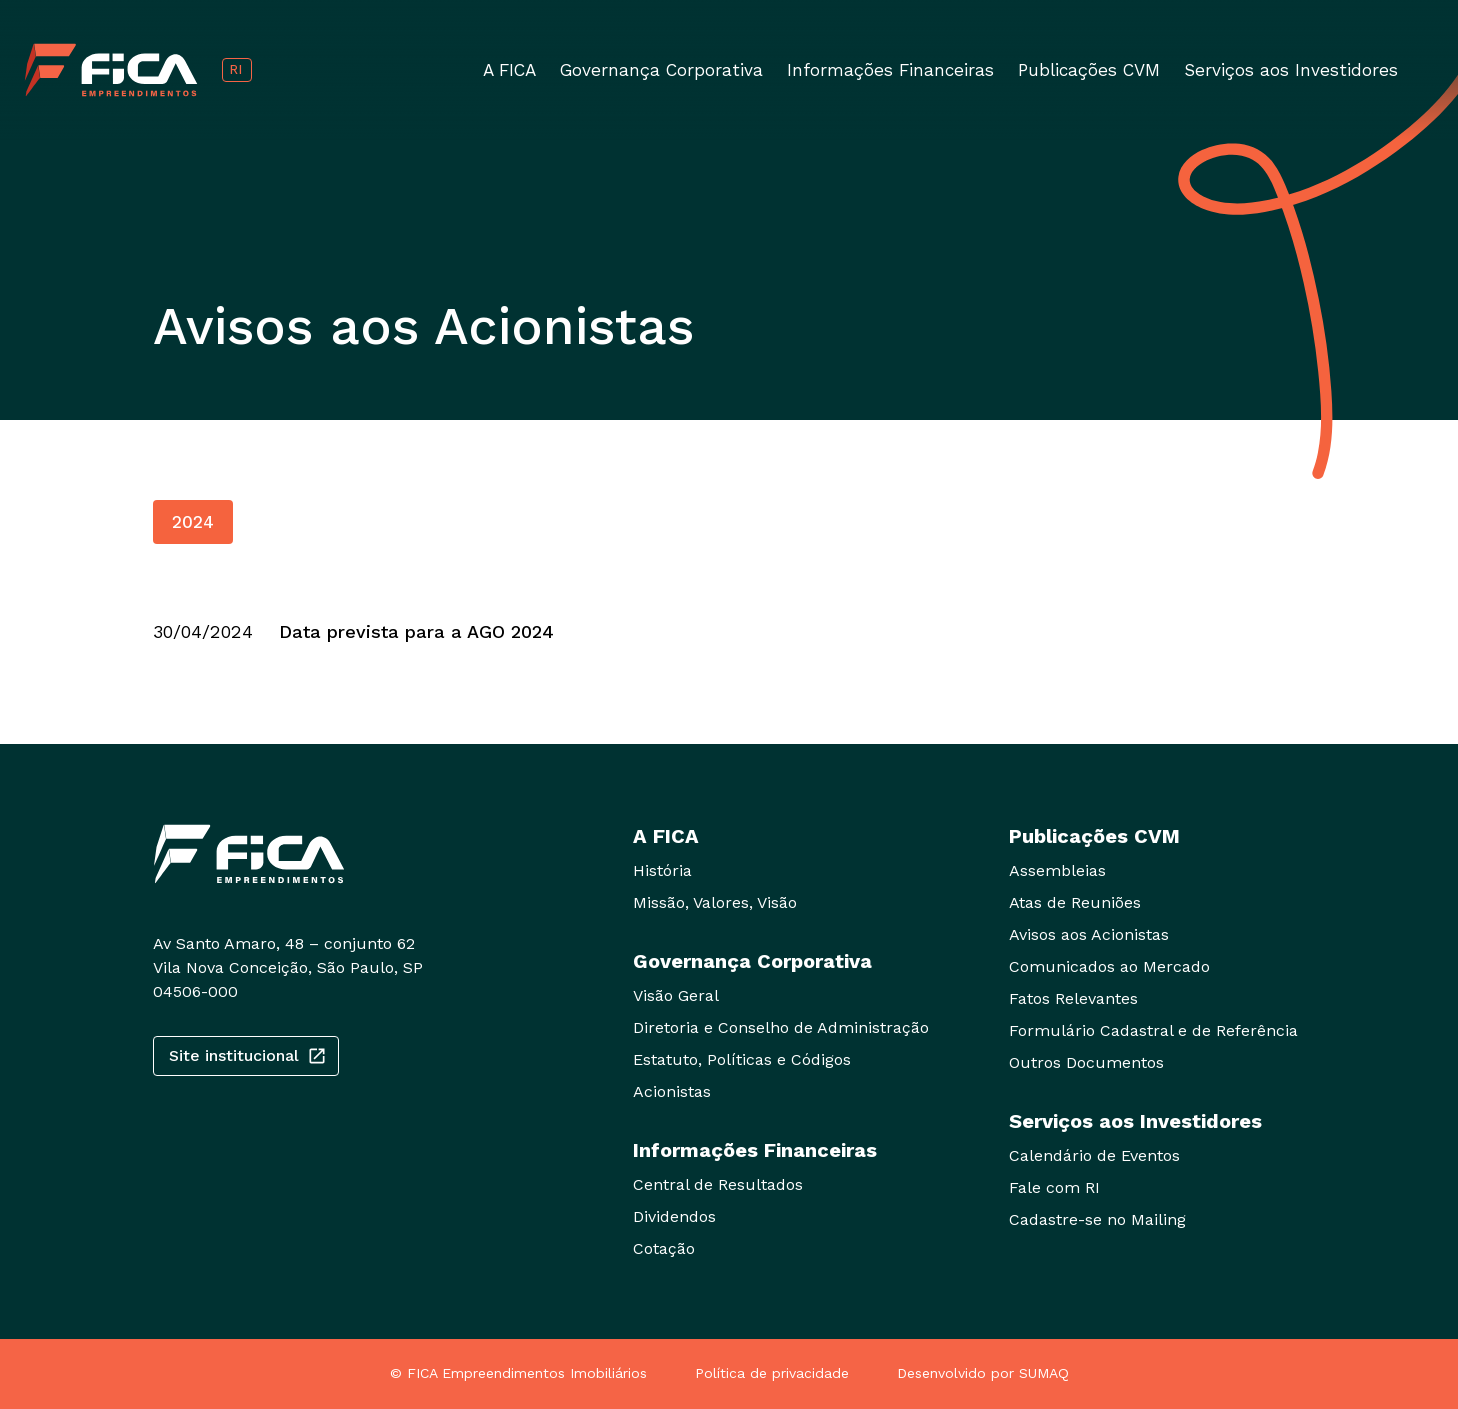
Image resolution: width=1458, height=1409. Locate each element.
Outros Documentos (1086, 1062)
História (662, 870)
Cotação (664, 1248)
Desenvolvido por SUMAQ (983, 1373)
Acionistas (672, 1091)
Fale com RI (1054, 1187)
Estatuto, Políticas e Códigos (742, 1059)
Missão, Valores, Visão (715, 902)
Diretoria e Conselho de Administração (781, 1027)
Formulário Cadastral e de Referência (1153, 1030)
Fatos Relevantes (1073, 998)
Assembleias (1057, 870)
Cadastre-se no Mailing (1097, 1219)
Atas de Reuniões (1075, 902)
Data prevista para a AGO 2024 (416, 631)
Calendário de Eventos (1094, 1155)
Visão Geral (676, 995)
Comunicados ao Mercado (1109, 966)
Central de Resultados (718, 1184)
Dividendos (674, 1216)
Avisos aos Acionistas (1089, 934)
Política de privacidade (772, 1373)
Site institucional (246, 1056)
